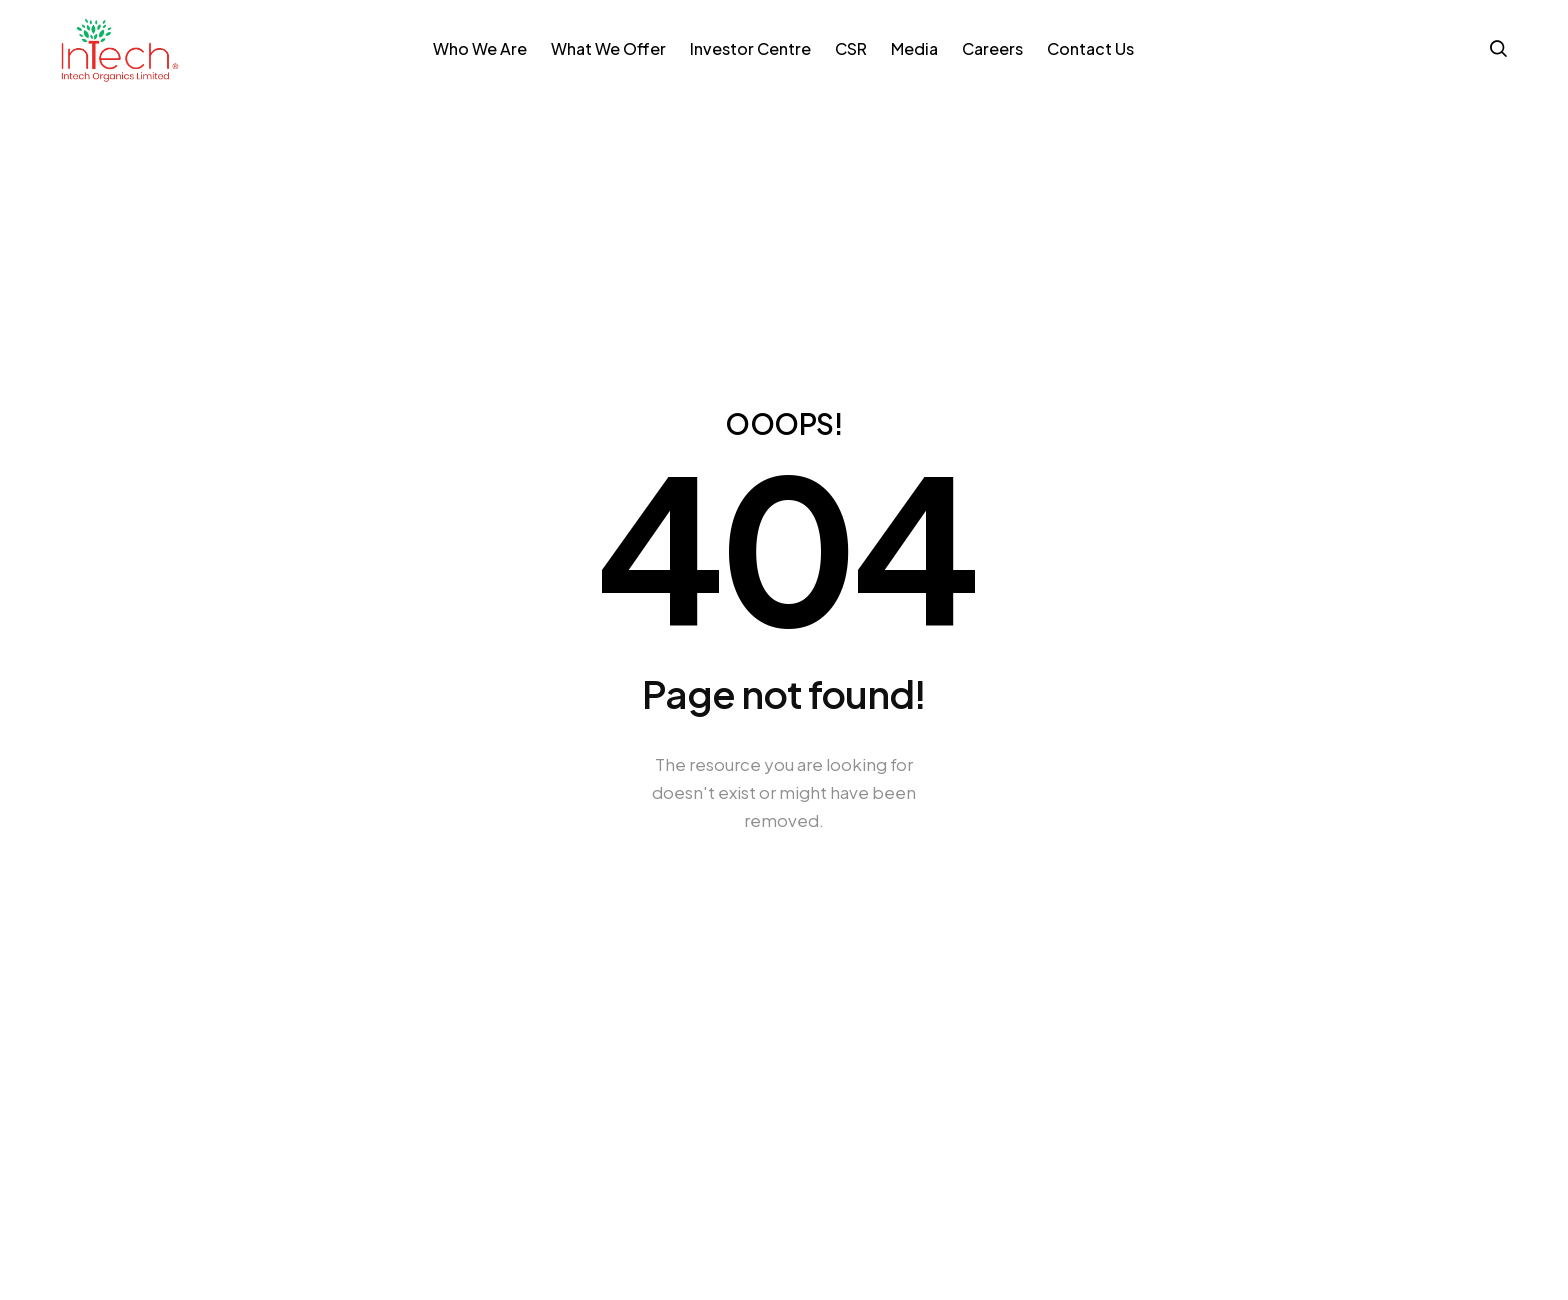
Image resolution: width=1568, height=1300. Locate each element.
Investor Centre (750, 48)
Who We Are (480, 48)
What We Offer (608, 48)
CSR (851, 48)
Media (914, 48)
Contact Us (1090, 48)
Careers (992, 48)
